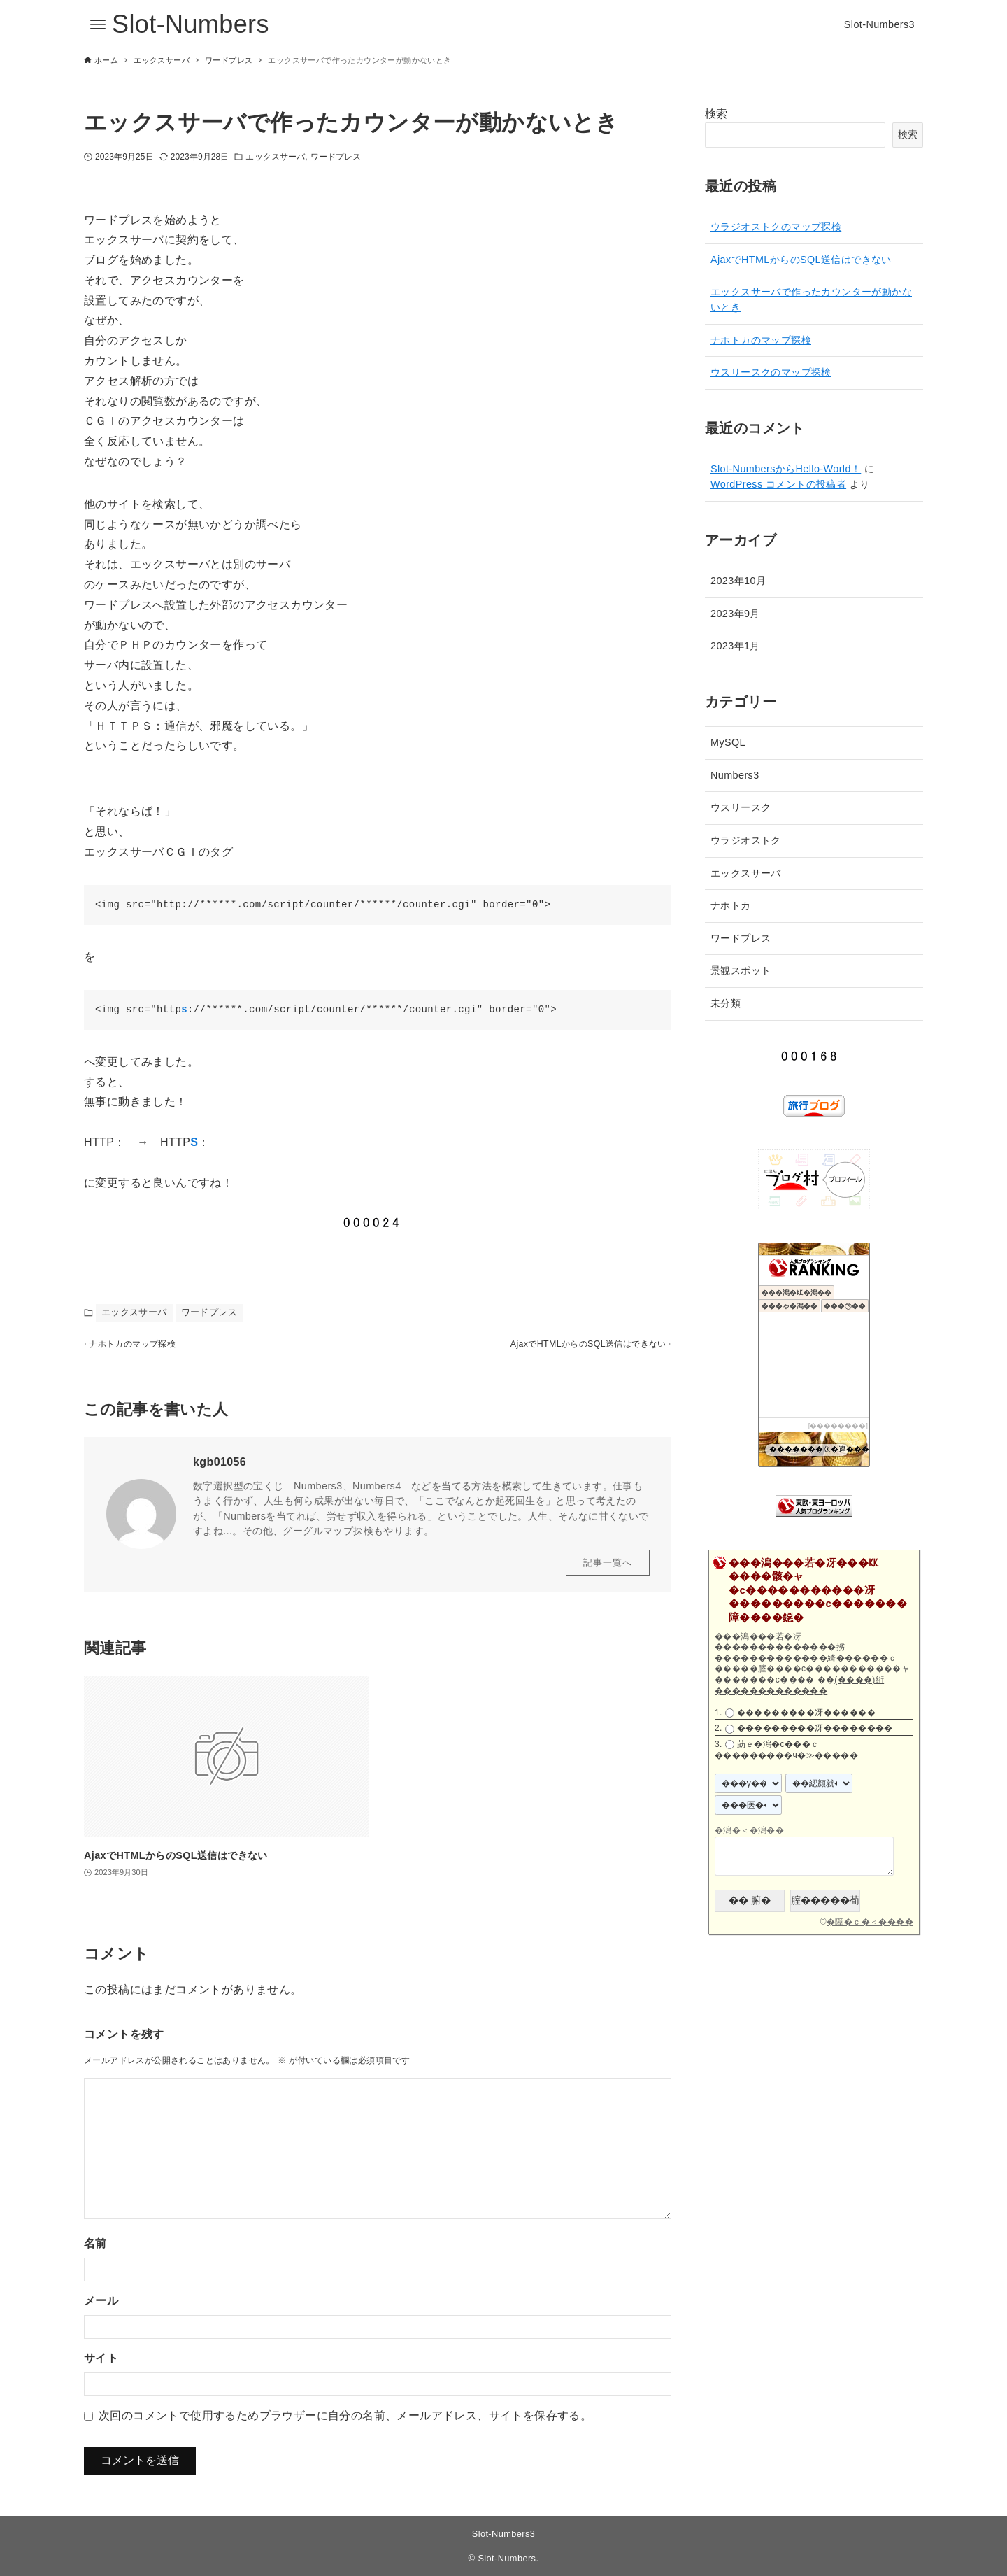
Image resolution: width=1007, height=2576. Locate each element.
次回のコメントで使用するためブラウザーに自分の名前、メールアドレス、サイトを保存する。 (345, 2423)
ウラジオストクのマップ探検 (775, 226)
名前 (95, 2251)
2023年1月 (735, 645)
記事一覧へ (607, 1570)
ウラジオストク (745, 840)
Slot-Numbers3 (504, 2533)
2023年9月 (735, 613)
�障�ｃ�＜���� (870, 1922)
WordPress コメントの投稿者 (778, 484)
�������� (838, 1425)
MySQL (727, 742)
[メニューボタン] (98, 24)
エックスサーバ (275, 157)
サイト (101, 2366)
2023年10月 (738, 580)
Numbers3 (734, 775)
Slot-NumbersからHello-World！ (785, 468)
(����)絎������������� (799, 1685)
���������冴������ (806, 1713)
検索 (716, 114)
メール (101, 2308)
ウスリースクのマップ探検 (770, 372)
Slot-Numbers (190, 24)
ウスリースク (740, 807)
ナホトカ (730, 905)
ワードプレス (336, 157)
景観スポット (740, 970)
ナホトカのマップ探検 (760, 340)
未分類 (725, 1003)
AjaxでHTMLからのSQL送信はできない (801, 259)
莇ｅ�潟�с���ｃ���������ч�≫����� (786, 1749)
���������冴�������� (815, 1729)
